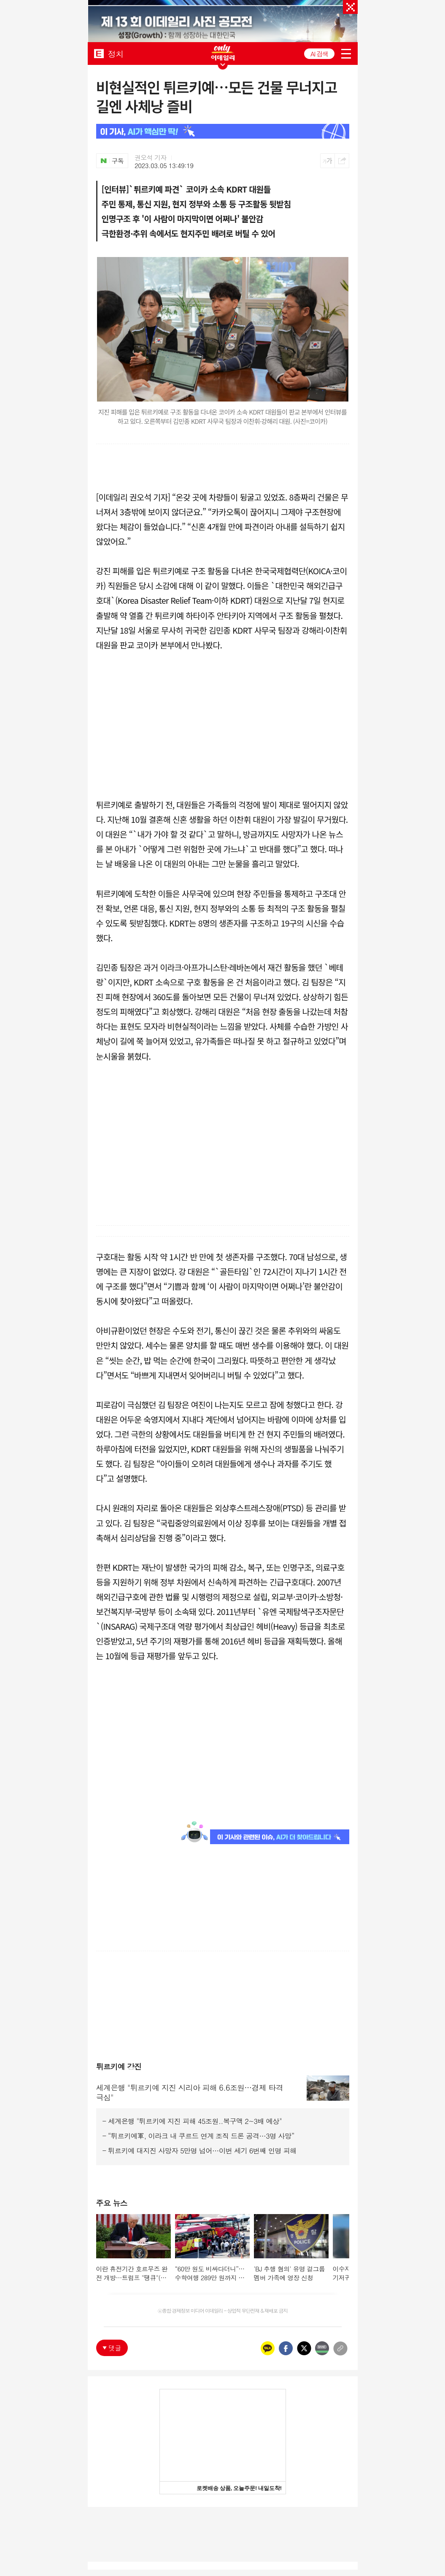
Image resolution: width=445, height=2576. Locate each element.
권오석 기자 (151, 157)
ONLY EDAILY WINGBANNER (223, 52)
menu (346, 53)
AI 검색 (319, 53)
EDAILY (99, 53)
